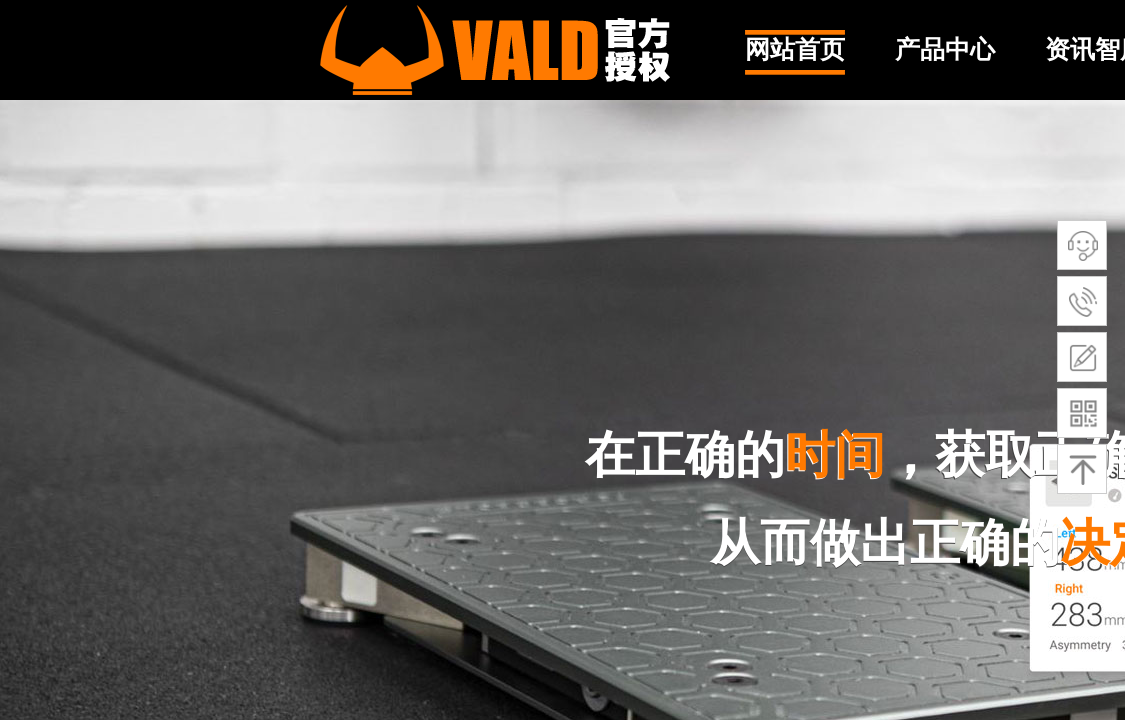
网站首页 (795, 49)
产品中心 (945, 49)
